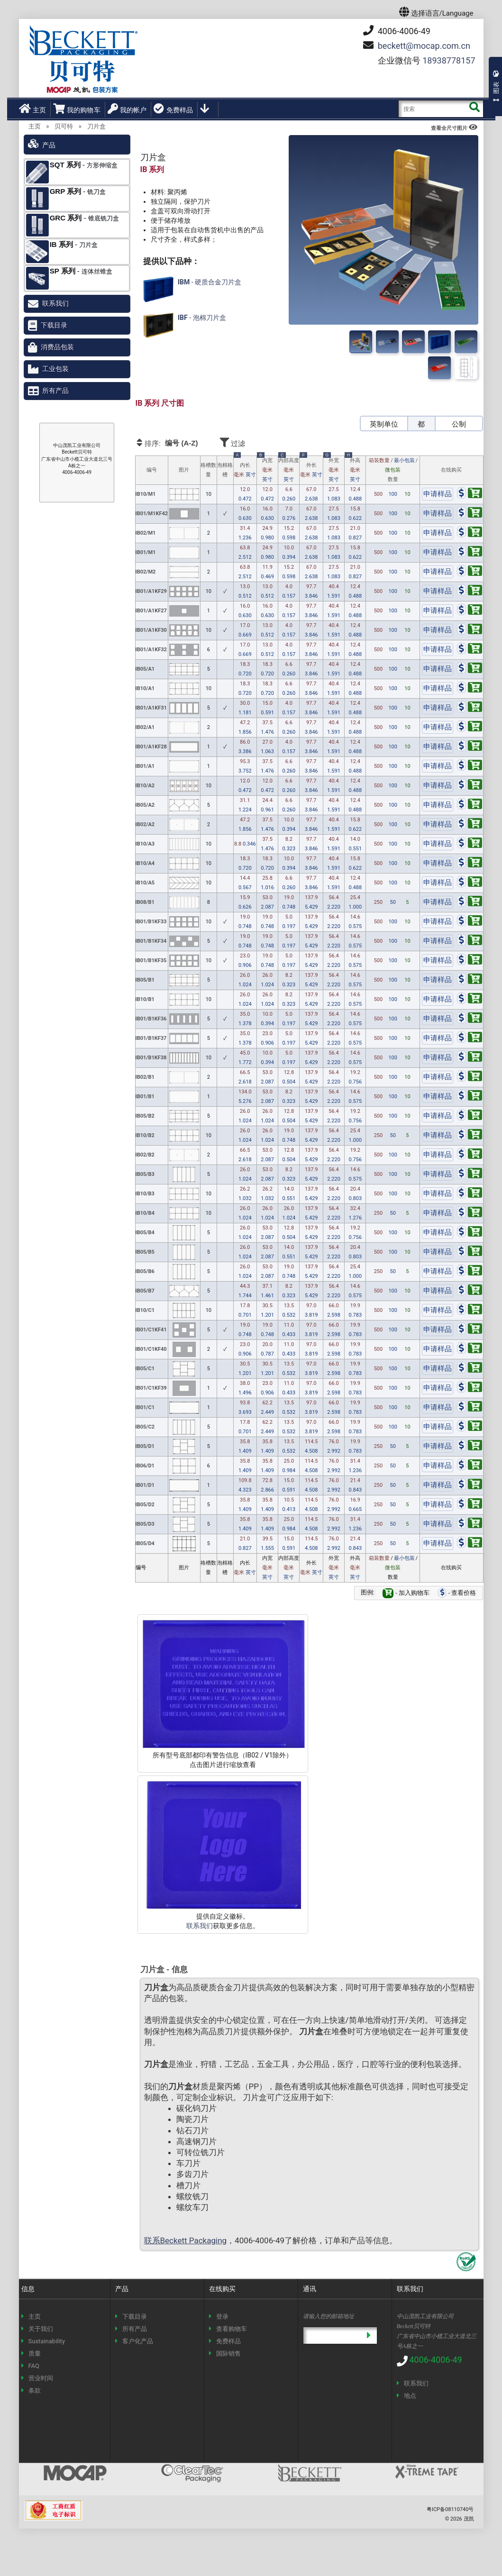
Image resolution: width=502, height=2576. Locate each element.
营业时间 (40, 2378)
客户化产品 (137, 2341)
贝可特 (64, 126)
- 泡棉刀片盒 (183, 325)
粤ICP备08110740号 (450, 2509)
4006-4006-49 (396, 30)
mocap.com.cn (424, 46)
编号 (151, 470)
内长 (245, 468)
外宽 (333, 470)
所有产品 (55, 390)
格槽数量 (208, 470)
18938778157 (448, 60)
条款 (34, 2390)
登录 (222, 2316)
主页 (32, 109)
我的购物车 (76, 109)
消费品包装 (57, 347)
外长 (311, 468)
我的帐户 (127, 109)
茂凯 (469, 2519)
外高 (355, 470)
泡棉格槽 (225, 470)
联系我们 (199, 1926)
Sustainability (46, 2341)
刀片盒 (96, 126)
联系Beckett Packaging (185, 2240)
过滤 (259, 442)
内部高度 (288, 470)
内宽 (267, 470)
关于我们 (40, 2328)
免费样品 (173, 109)
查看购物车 (231, 2328)
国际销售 (228, 2353)
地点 (410, 2395)
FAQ (33, 2365)
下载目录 (54, 325)
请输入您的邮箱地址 (328, 2316)
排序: (176, 443)
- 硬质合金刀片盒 (191, 289)
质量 (34, 2353)
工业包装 (55, 369)
